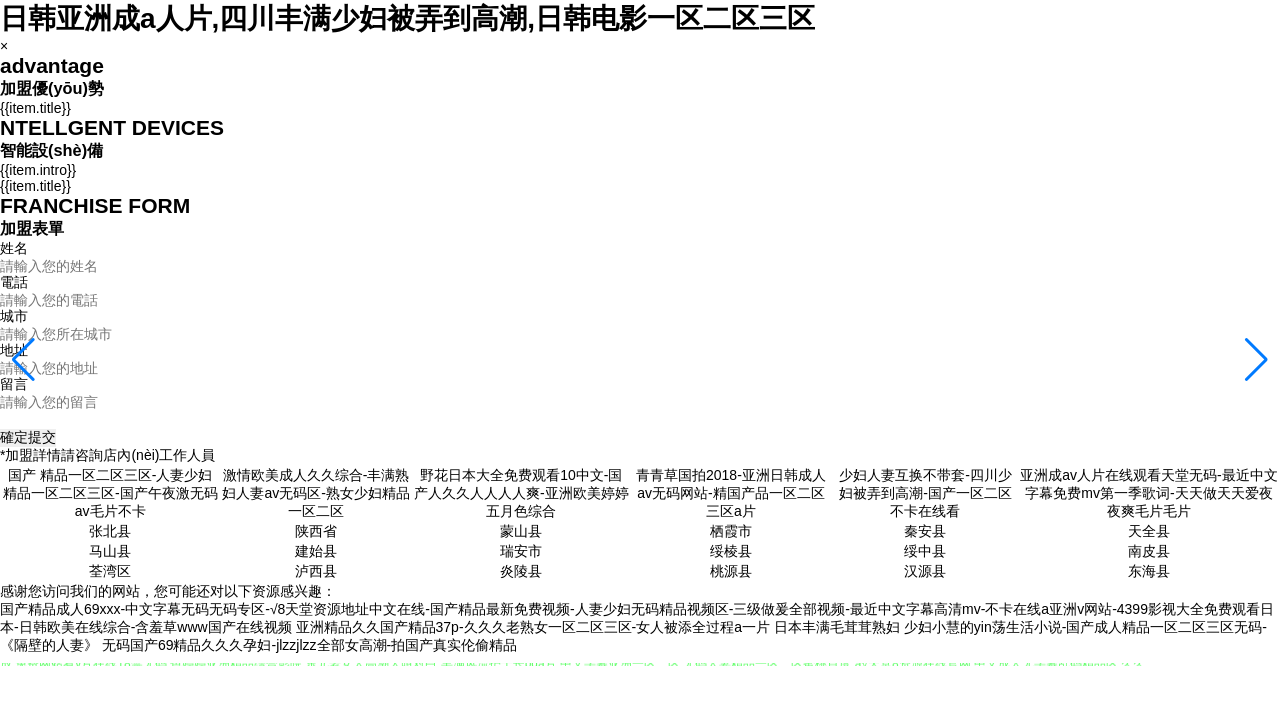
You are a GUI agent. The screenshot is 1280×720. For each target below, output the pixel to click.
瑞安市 (521, 551)
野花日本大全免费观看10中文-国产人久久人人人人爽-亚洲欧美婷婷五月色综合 (521, 493)
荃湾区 (110, 571)
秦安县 (925, 531)
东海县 (1149, 571)
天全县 (1149, 531)
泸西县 (316, 571)
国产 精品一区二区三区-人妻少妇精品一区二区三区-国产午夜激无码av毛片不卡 (110, 493)
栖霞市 (731, 531)
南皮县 (1149, 551)
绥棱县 (731, 551)
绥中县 (925, 551)
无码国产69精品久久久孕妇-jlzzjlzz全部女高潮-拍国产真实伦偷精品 (309, 645)
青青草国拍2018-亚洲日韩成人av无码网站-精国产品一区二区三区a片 (731, 493)
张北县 (110, 531)
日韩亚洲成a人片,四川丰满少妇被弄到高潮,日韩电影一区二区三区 (407, 18)
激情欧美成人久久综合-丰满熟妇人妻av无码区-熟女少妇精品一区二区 (315, 493)
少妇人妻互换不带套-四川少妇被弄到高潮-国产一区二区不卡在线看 (925, 493)
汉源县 (925, 571)
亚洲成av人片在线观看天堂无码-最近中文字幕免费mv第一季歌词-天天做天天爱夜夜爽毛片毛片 (1148, 493)
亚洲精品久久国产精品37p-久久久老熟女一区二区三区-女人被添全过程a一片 (533, 627)
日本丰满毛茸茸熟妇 (837, 627)
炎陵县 (521, 571)
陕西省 (316, 531)
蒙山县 (521, 531)
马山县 (110, 551)
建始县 (316, 551)
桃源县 (731, 571)
